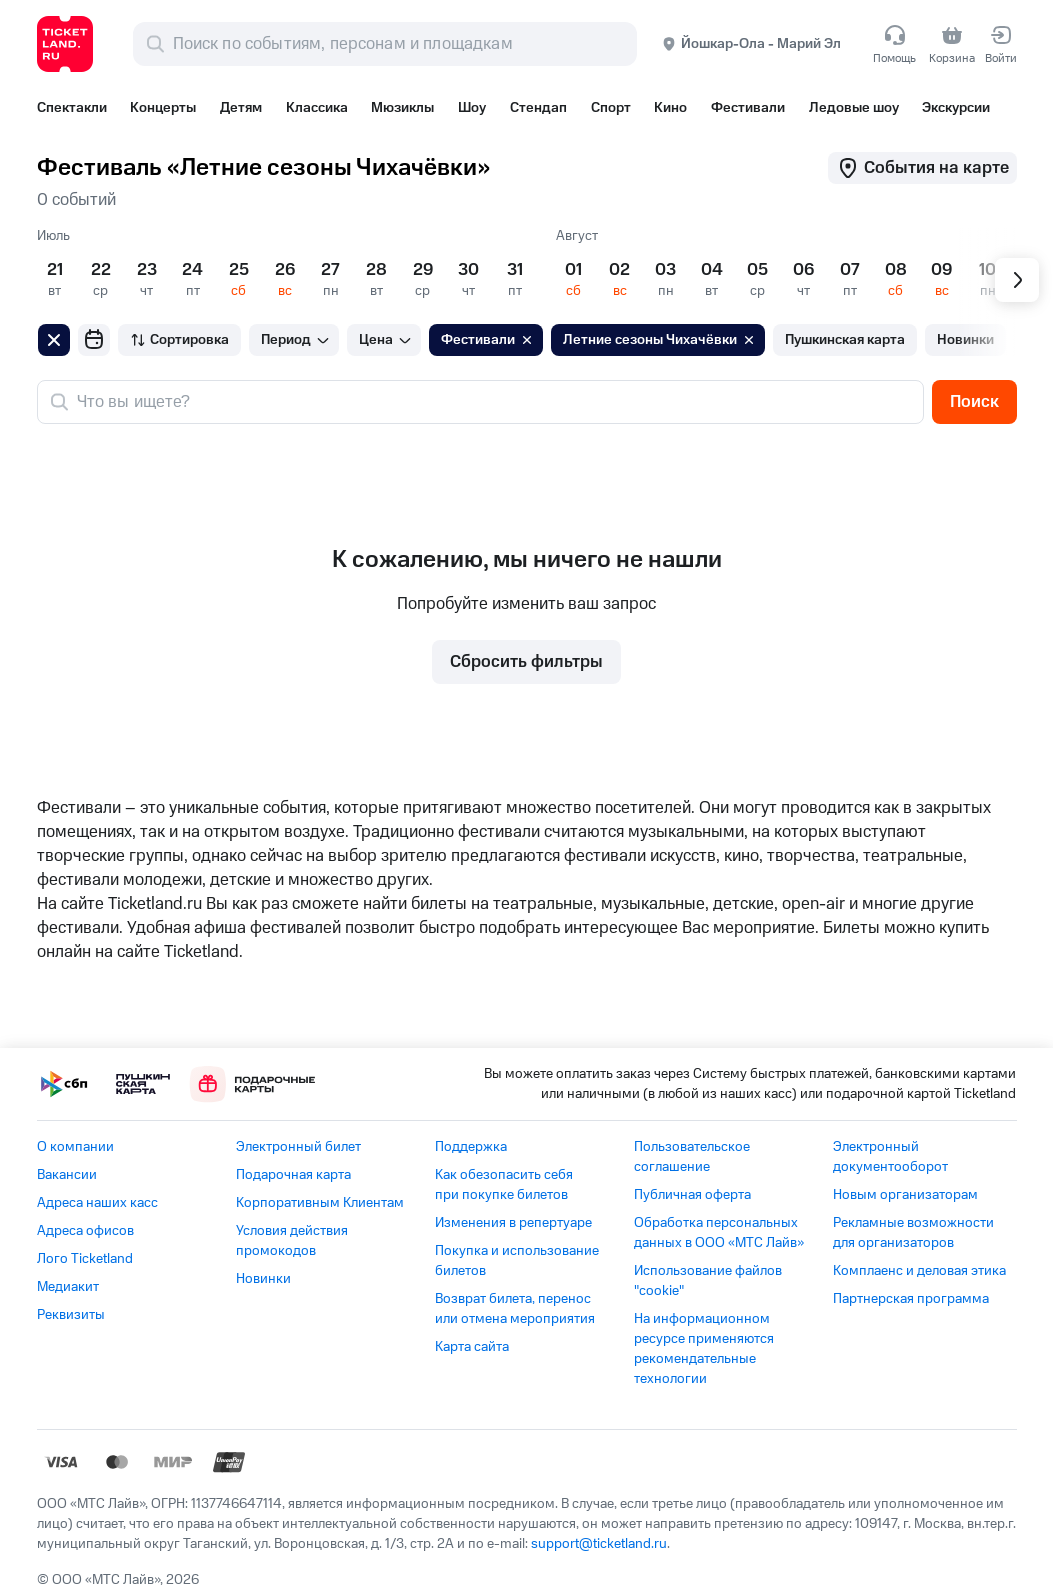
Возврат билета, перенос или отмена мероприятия (515, 1309)
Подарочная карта (293, 1175)
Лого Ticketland (85, 1259)
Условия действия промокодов (292, 1241)
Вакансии (67, 1175)
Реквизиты (71, 1315)
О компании (75, 1147)
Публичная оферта (692, 1195)
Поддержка (471, 1147)
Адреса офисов (85, 1231)
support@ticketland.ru (599, 1544)
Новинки (263, 1279)
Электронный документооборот (890, 1157)
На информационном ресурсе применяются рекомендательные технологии (704, 1349)
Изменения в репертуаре (513, 1223)
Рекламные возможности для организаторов (913, 1233)
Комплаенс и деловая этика (919, 1271)
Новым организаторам (905, 1195)
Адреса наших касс (97, 1203)
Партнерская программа (911, 1299)
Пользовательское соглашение (692, 1157)
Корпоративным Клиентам (320, 1203)
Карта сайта (472, 1347)
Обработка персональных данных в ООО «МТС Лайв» (719, 1233)
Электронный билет (298, 1147)
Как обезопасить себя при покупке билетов (504, 1185)
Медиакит (68, 1287)
